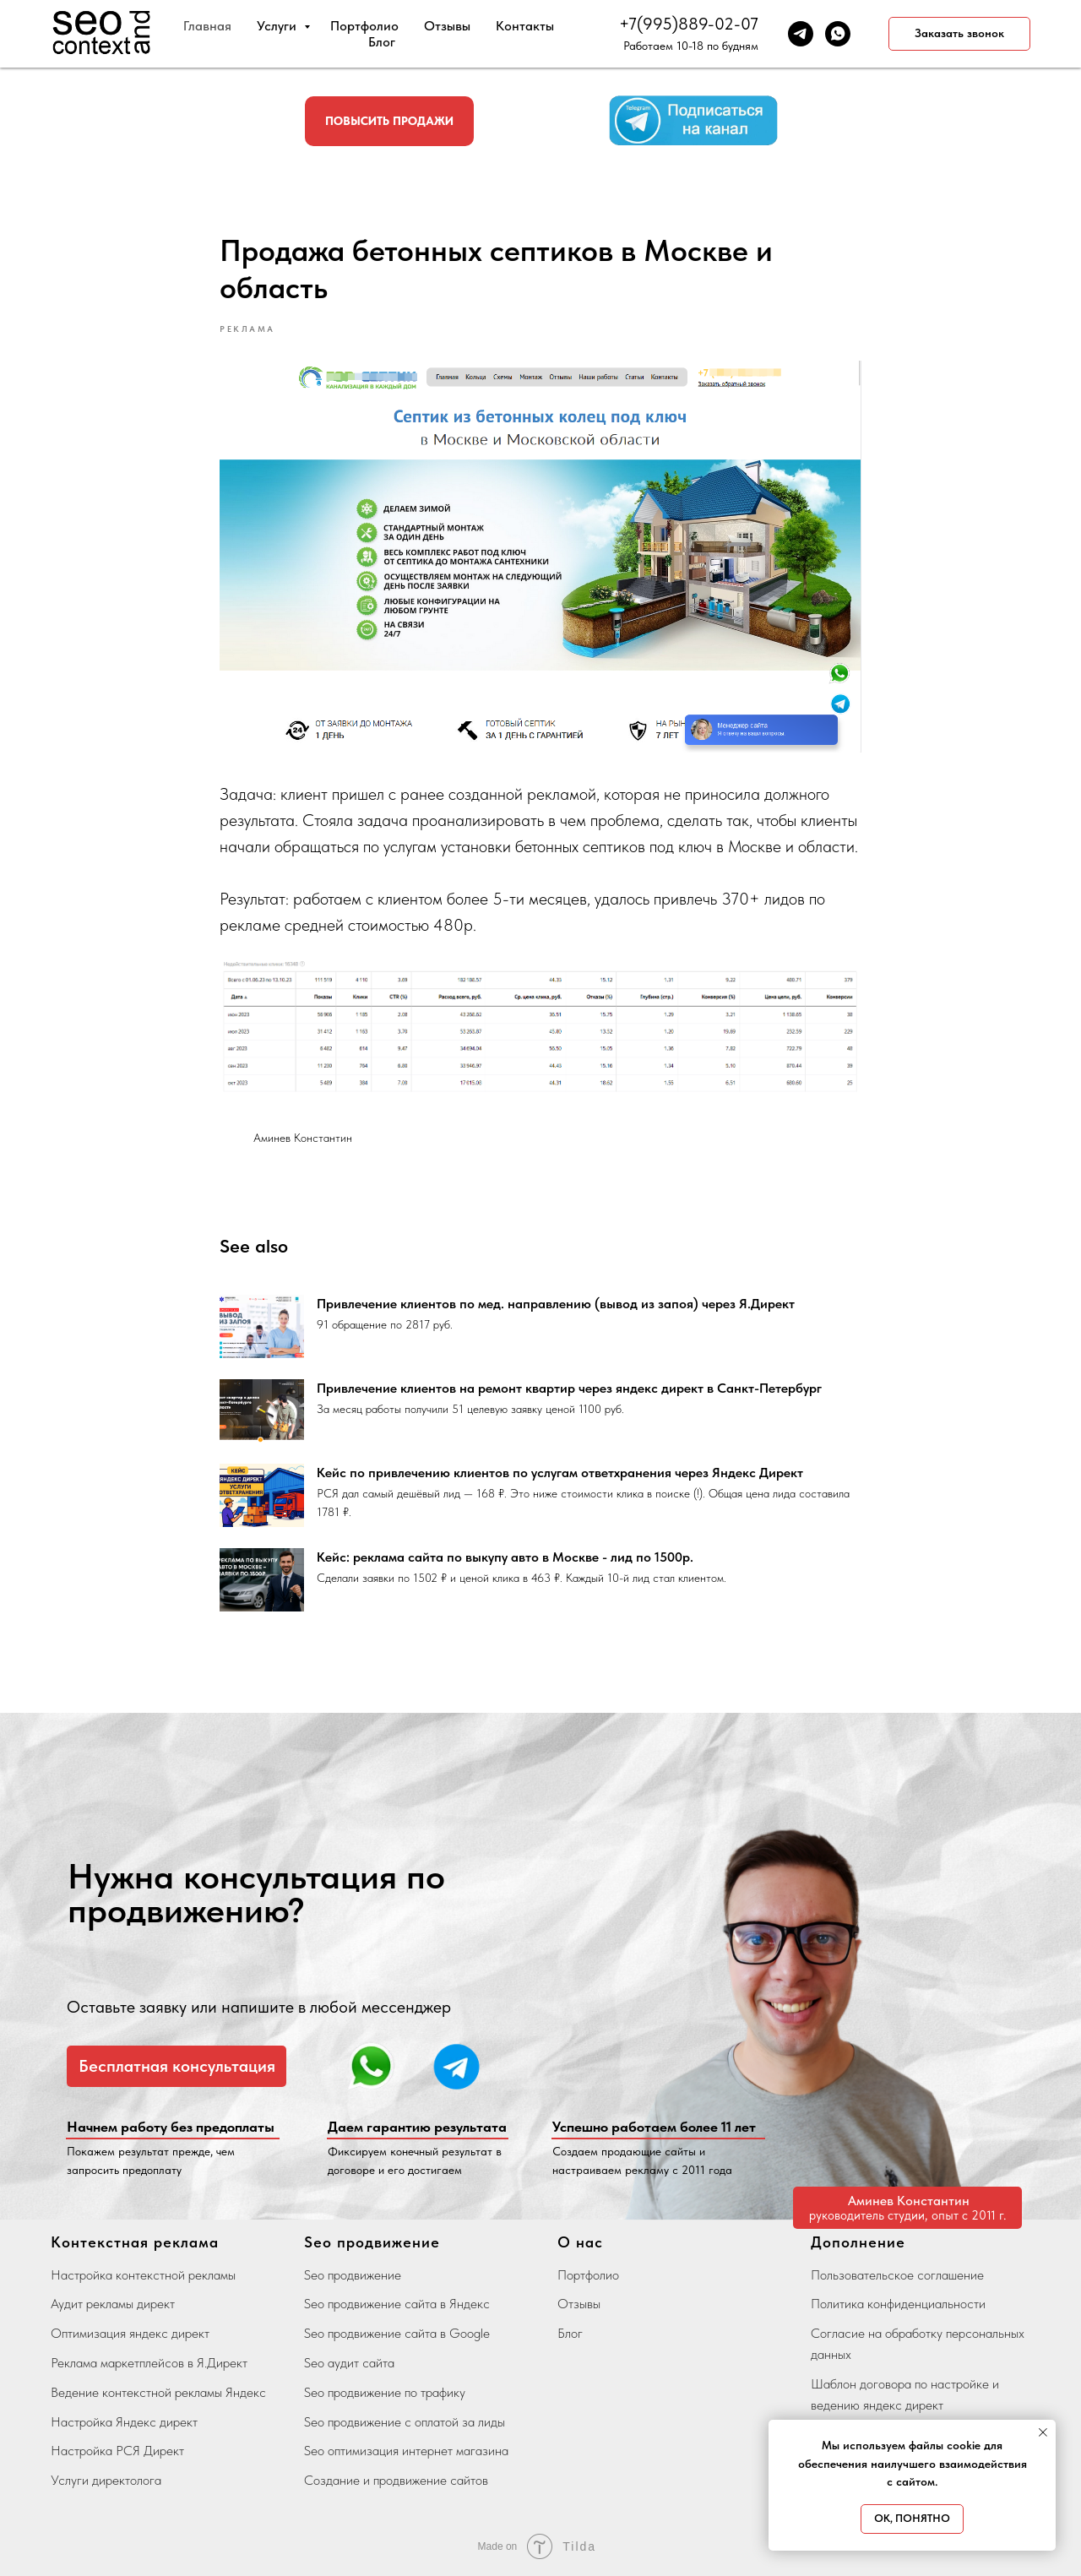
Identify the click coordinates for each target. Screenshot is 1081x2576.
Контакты (525, 26)
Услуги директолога (106, 2480)
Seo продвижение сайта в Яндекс (397, 2304)
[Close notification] (1043, 2432)
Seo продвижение (352, 2275)
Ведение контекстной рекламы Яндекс (158, 2392)
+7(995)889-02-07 (688, 24)
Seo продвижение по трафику (384, 2392)
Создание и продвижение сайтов (396, 2480)
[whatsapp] (837, 33)
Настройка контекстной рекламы (143, 2275)
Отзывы (447, 26)
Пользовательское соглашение (897, 2275)
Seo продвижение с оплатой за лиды (404, 2422)
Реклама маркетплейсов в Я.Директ (149, 2363)
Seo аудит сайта (349, 2363)
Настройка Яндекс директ (124, 2422)
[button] (959, 34)
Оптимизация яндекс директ (130, 2333)
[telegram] (800, 33)
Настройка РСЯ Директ (117, 2451)
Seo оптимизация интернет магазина (406, 2451)
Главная (207, 26)
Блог (381, 42)
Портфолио (364, 26)
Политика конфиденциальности (898, 2304)
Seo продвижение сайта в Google (397, 2333)
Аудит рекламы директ (113, 2304)
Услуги (278, 26)
